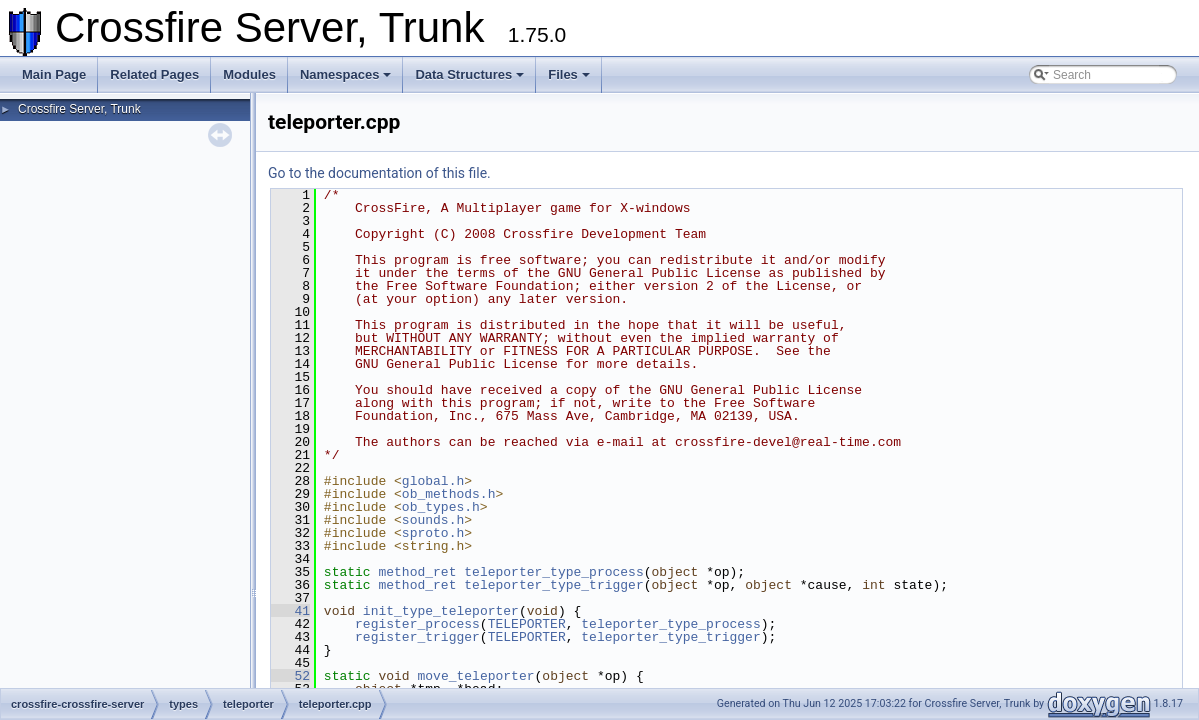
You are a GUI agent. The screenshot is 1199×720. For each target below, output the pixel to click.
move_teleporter (475, 676)
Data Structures (469, 74)
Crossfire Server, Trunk (79, 109)
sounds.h (433, 520)
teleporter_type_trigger (553, 585)
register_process (417, 624)
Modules (249, 74)
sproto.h (433, 533)
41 (290, 611)
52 (290, 676)
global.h (433, 481)
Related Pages (154, 74)
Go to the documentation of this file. (379, 173)
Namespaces (346, 74)
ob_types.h (441, 507)
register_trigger (417, 637)
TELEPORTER (527, 624)
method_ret (417, 572)
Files (569, 74)
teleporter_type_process (553, 572)
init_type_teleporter (441, 611)
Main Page (54, 74)
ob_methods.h (449, 494)
